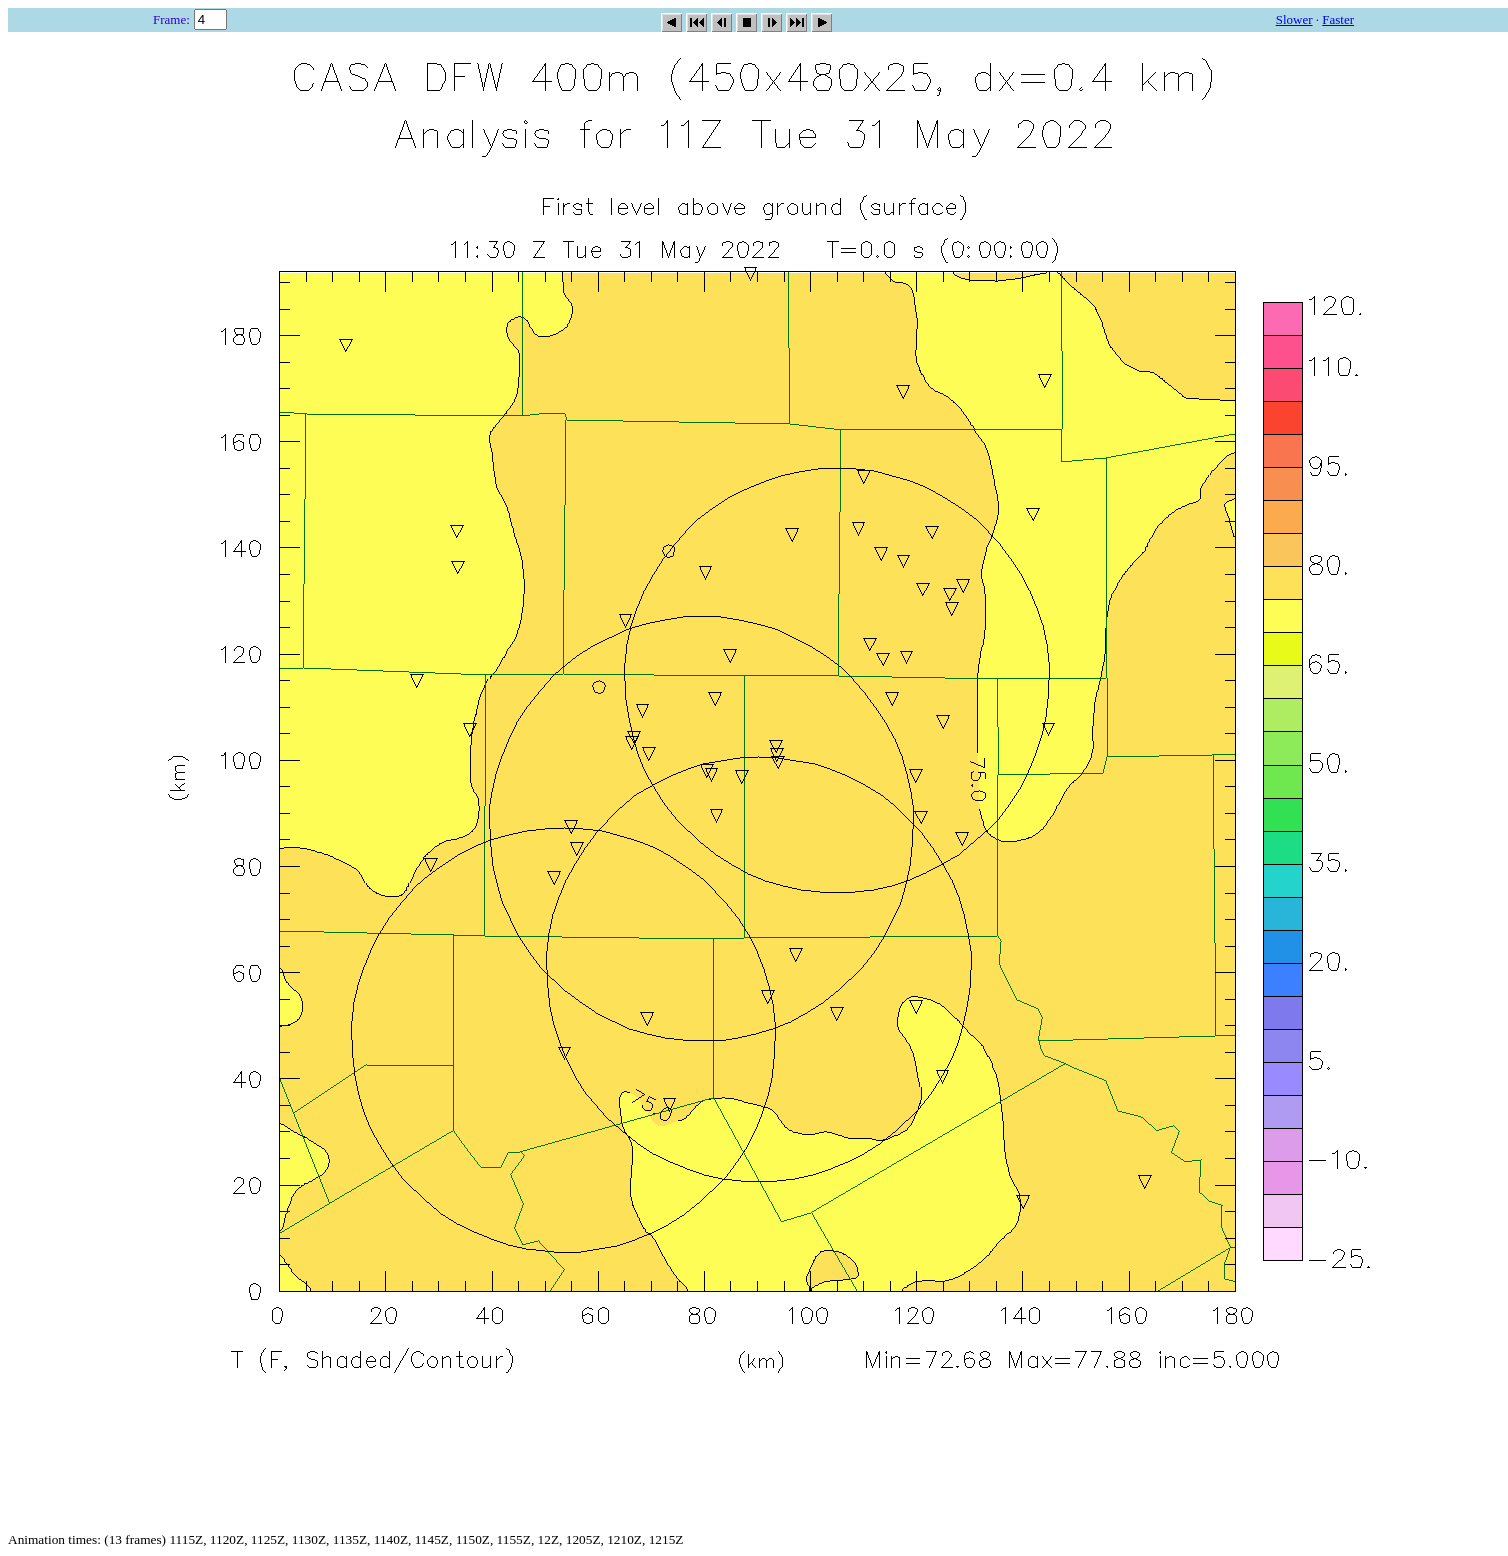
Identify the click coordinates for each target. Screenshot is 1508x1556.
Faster (1338, 19)
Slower (1294, 19)
